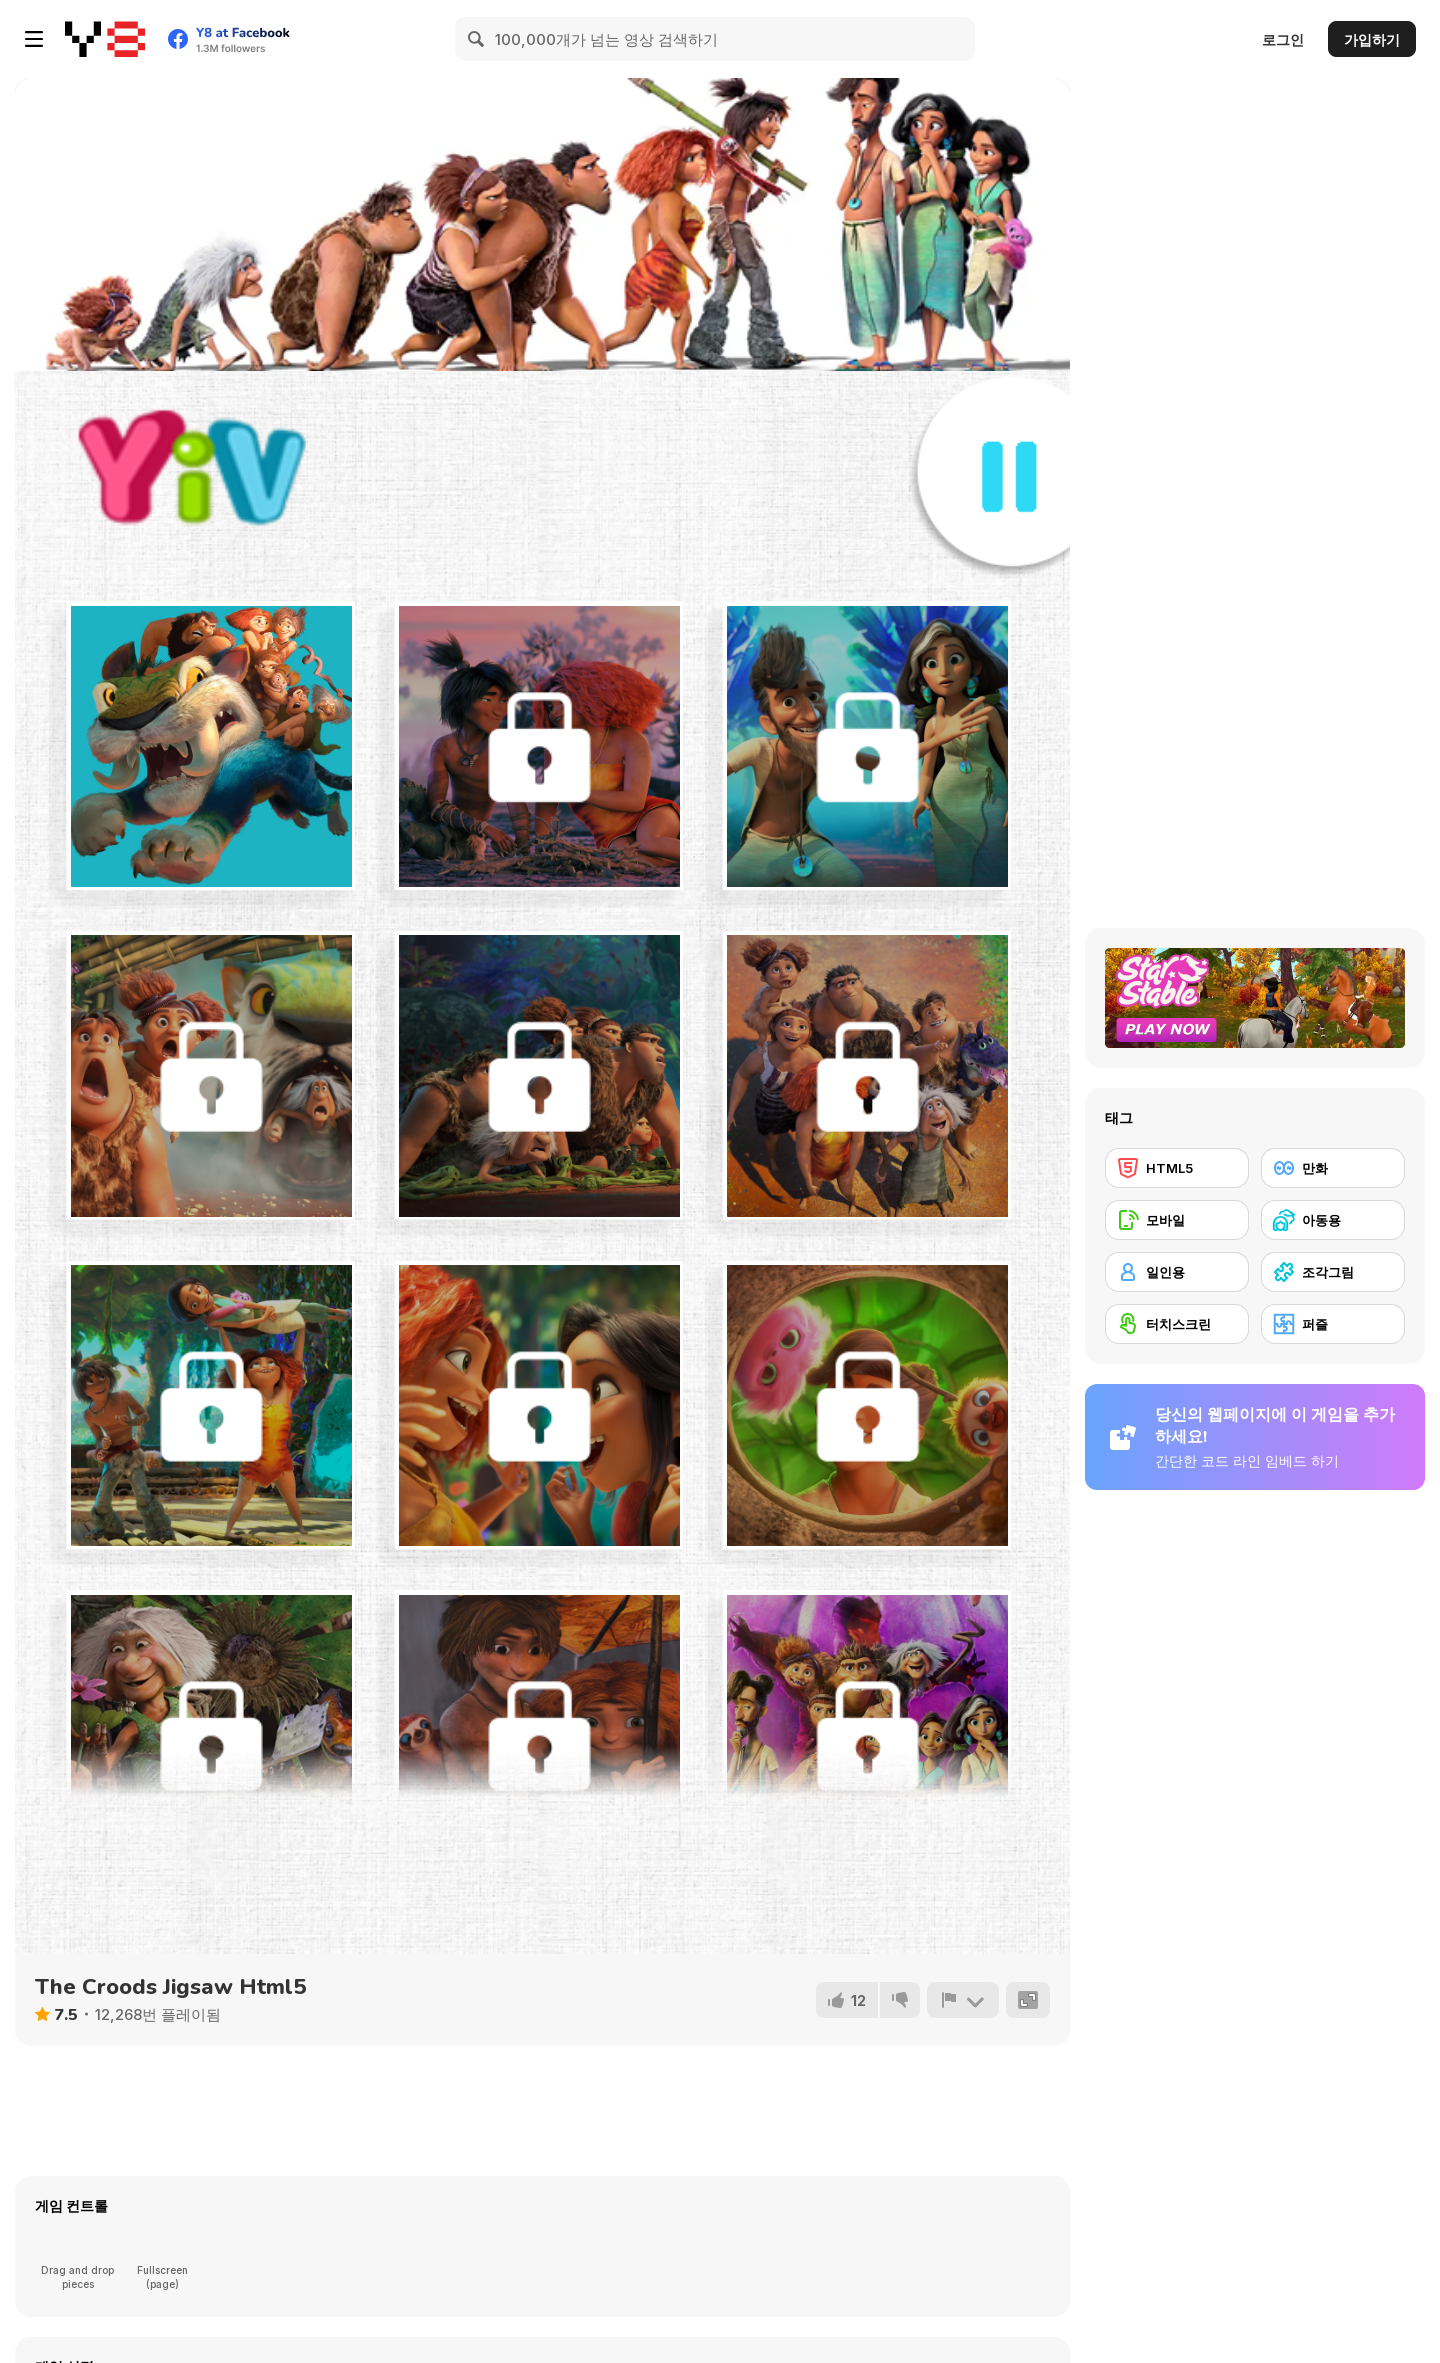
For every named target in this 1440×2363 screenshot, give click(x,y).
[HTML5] (1177, 1168)
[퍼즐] (1333, 1324)
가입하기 (1372, 39)
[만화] (1333, 1168)
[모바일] (1177, 1220)
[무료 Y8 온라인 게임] (105, 39)
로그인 (1283, 39)
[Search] (477, 39)
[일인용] (1177, 1272)
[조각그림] (1333, 1272)
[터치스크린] (1177, 1324)
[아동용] (1333, 1220)
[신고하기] (963, 2000)
